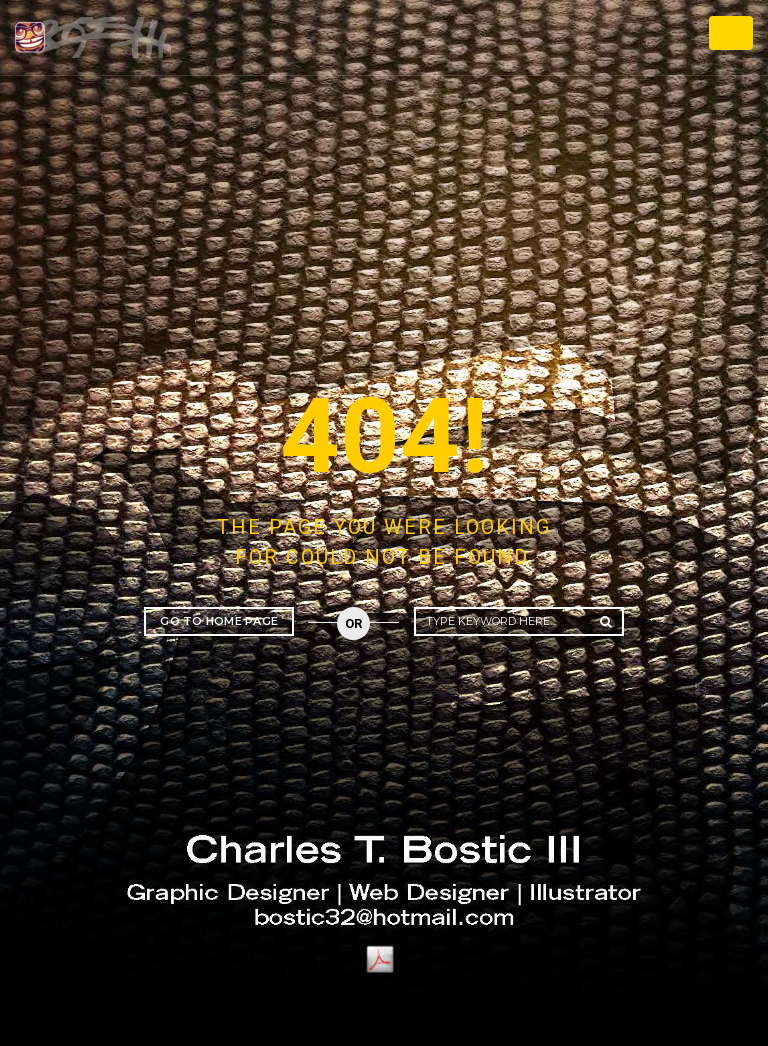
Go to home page (219, 621)
